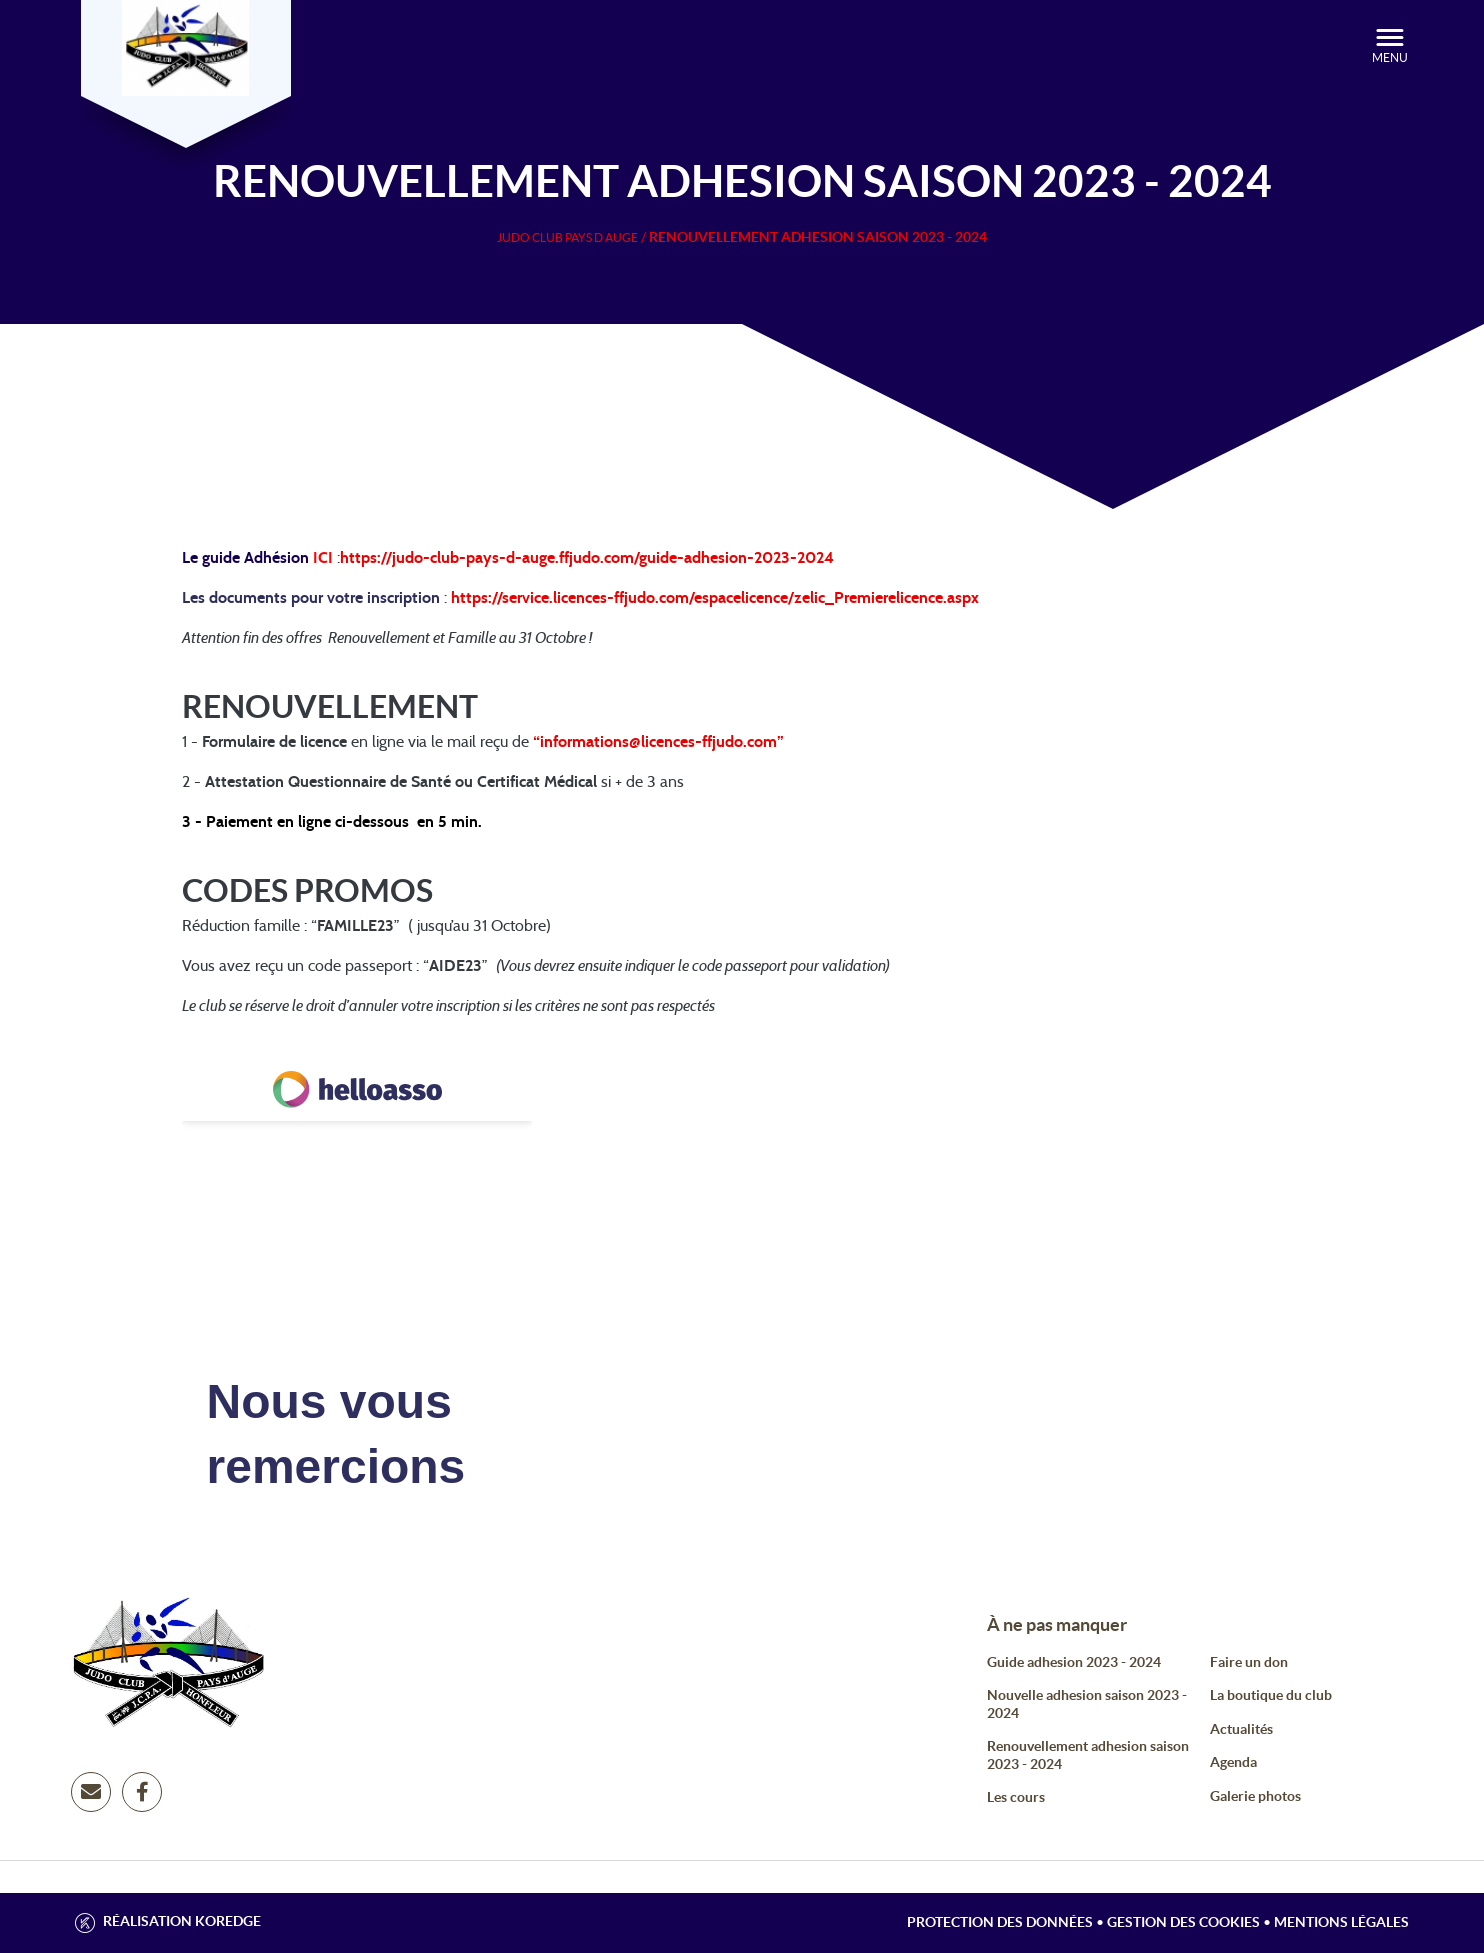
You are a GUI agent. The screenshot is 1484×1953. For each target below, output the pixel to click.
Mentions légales (1341, 1922)
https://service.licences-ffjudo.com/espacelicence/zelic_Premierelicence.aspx (715, 598)
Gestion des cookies (1183, 1922)
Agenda (1233, 1762)
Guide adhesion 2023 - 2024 (1074, 1662)
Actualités (1241, 1729)
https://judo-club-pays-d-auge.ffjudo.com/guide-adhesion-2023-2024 (587, 558)
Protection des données (1000, 1922)
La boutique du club (1271, 1695)
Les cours (1016, 1797)
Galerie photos (1255, 1796)
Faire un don (1249, 1662)
